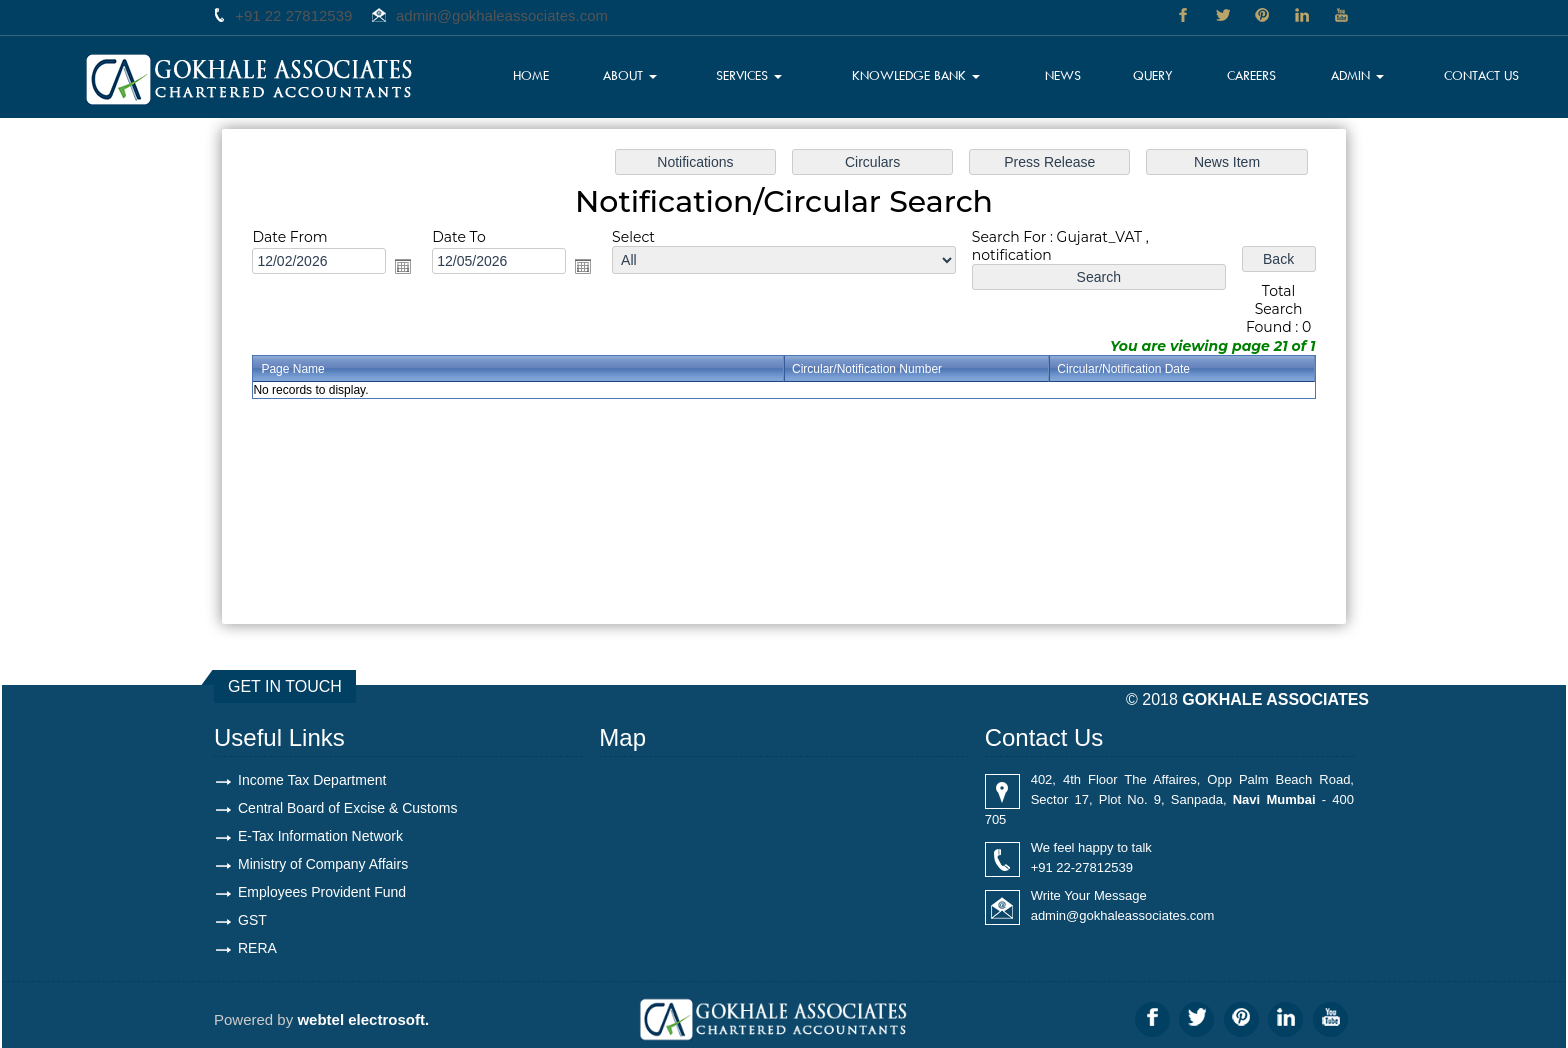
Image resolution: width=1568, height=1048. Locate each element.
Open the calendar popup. (403, 266)
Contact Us (1481, 75)
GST (252, 920)
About (632, 75)
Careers (1251, 75)
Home (534, 75)
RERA (257, 948)
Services (750, 75)
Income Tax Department (312, 780)
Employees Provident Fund (322, 892)
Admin (1358, 75)
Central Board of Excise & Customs (347, 808)
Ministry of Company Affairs (323, 864)
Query (1154, 75)
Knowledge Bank (917, 75)
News (1065, 75)
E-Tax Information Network (320, 836)
